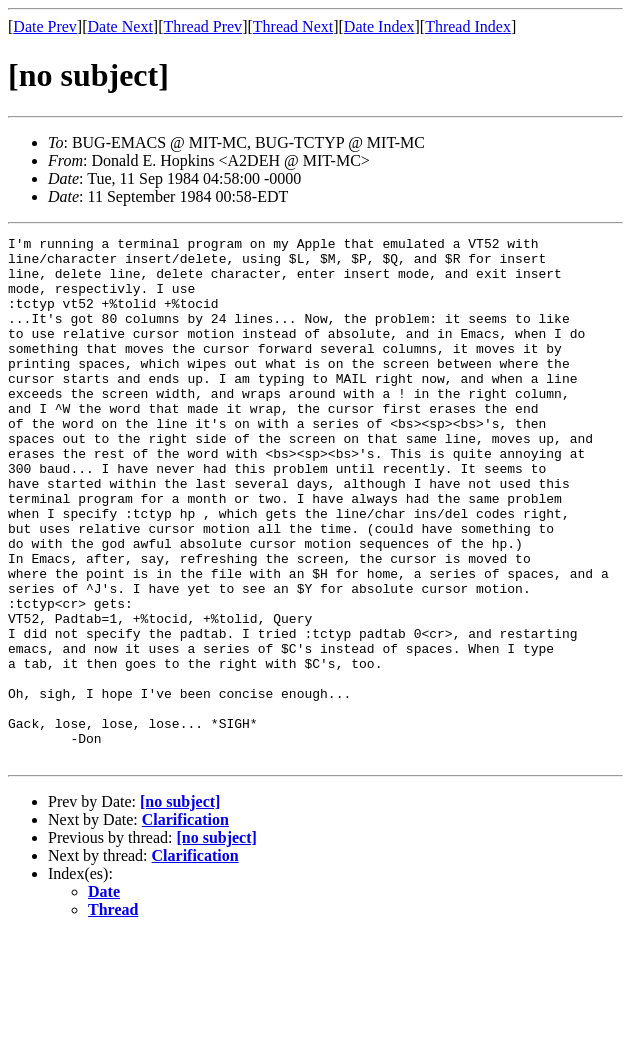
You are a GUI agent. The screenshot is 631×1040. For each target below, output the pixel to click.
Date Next (120, 26)
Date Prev (45, 26)
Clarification (185, 924)
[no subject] (180, 906)
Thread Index (468, 26)
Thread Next (293, 26)
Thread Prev (202, 26)
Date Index (379, 26)
